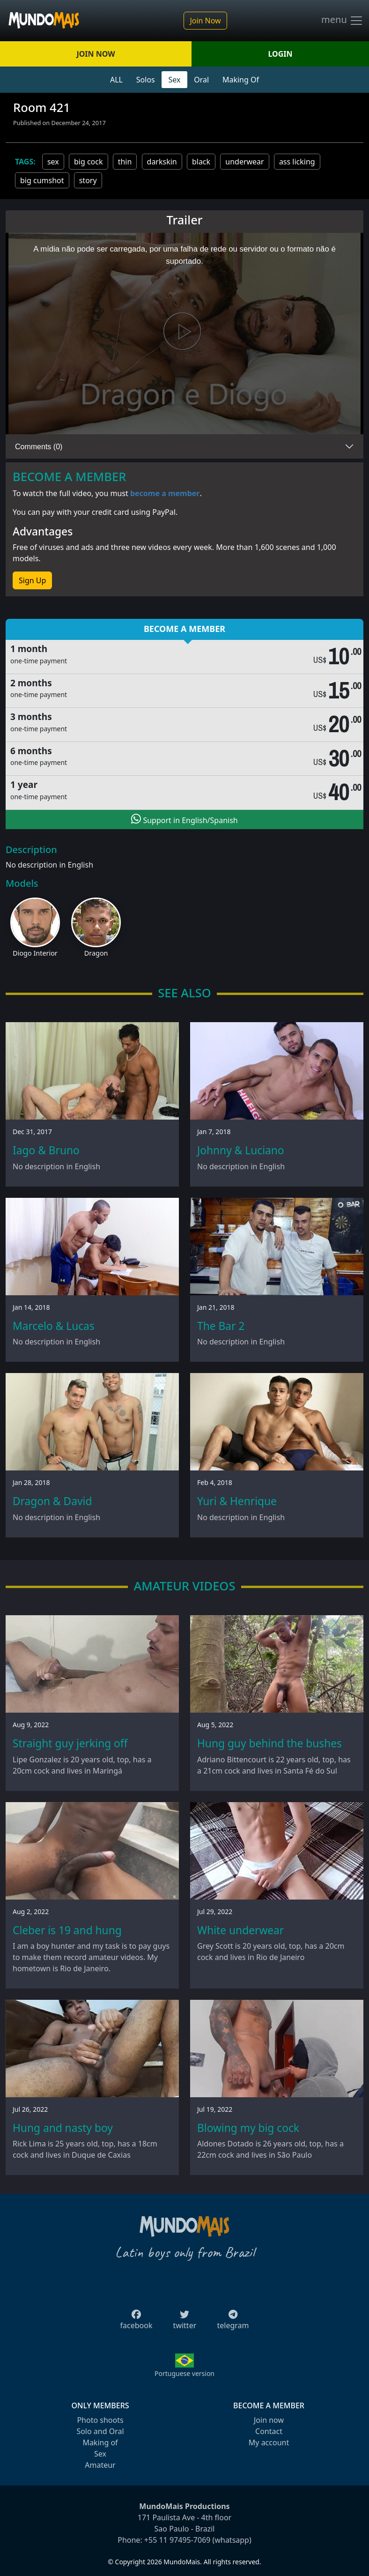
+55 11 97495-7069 (177, 2540)
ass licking (297, 161)
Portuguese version (184, 2373)
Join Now (205, 20)
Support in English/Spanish (184, 819)
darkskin (162, 161)
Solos (145, 79)
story (88, 180)
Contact (268, 2431)
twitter (185, 2322)
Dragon (96, 953)
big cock (88, 161)
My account (269, 2442)
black (201, 161)
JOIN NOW (95, 54)
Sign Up (32, 580)
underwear (244, 161)
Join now (269, 2420)
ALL (116, 79)
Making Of (240, 79)
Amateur (100, 2465)
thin (125, 161)
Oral (201, 79)
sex (53, 161)
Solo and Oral (100, 2431)
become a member (165, 493)
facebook (136, 2322)
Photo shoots (100, 2420)
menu (342, 21)
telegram (233, 2322)
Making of (100, 2442)
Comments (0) (38, 447)
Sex (175, 79)
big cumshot (42, 180)
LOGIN (280, 54)
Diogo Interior (35, 953)
